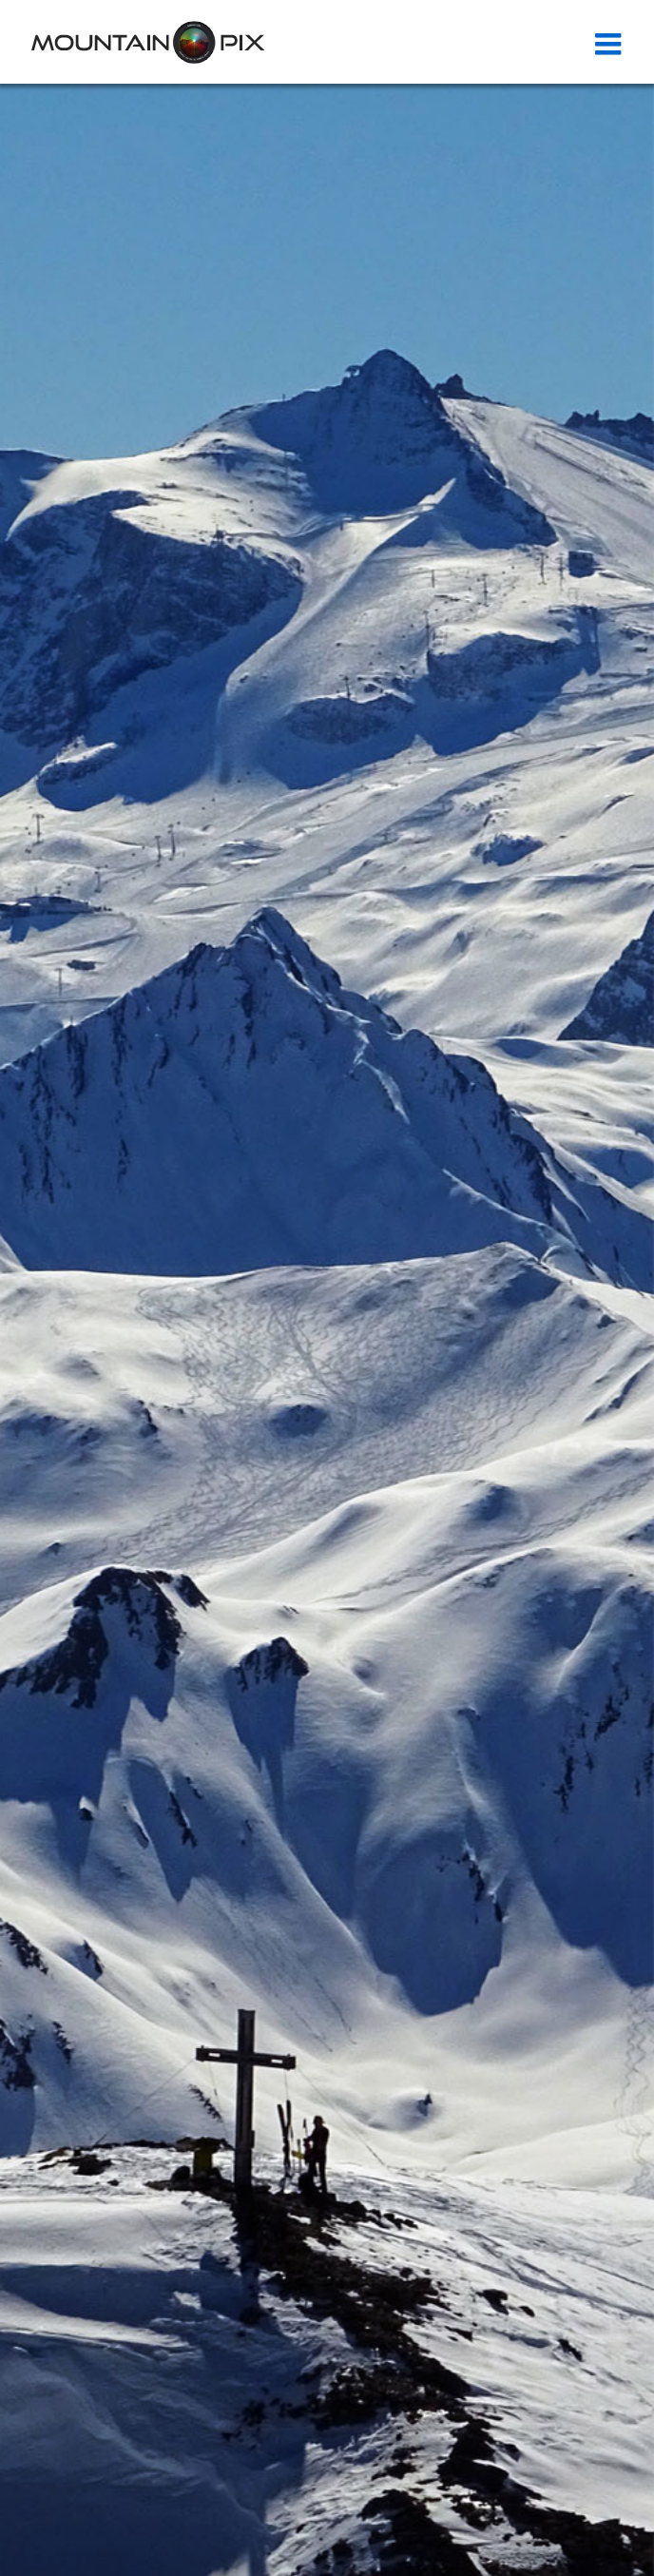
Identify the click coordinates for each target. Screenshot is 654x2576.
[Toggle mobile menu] (610, 44)
